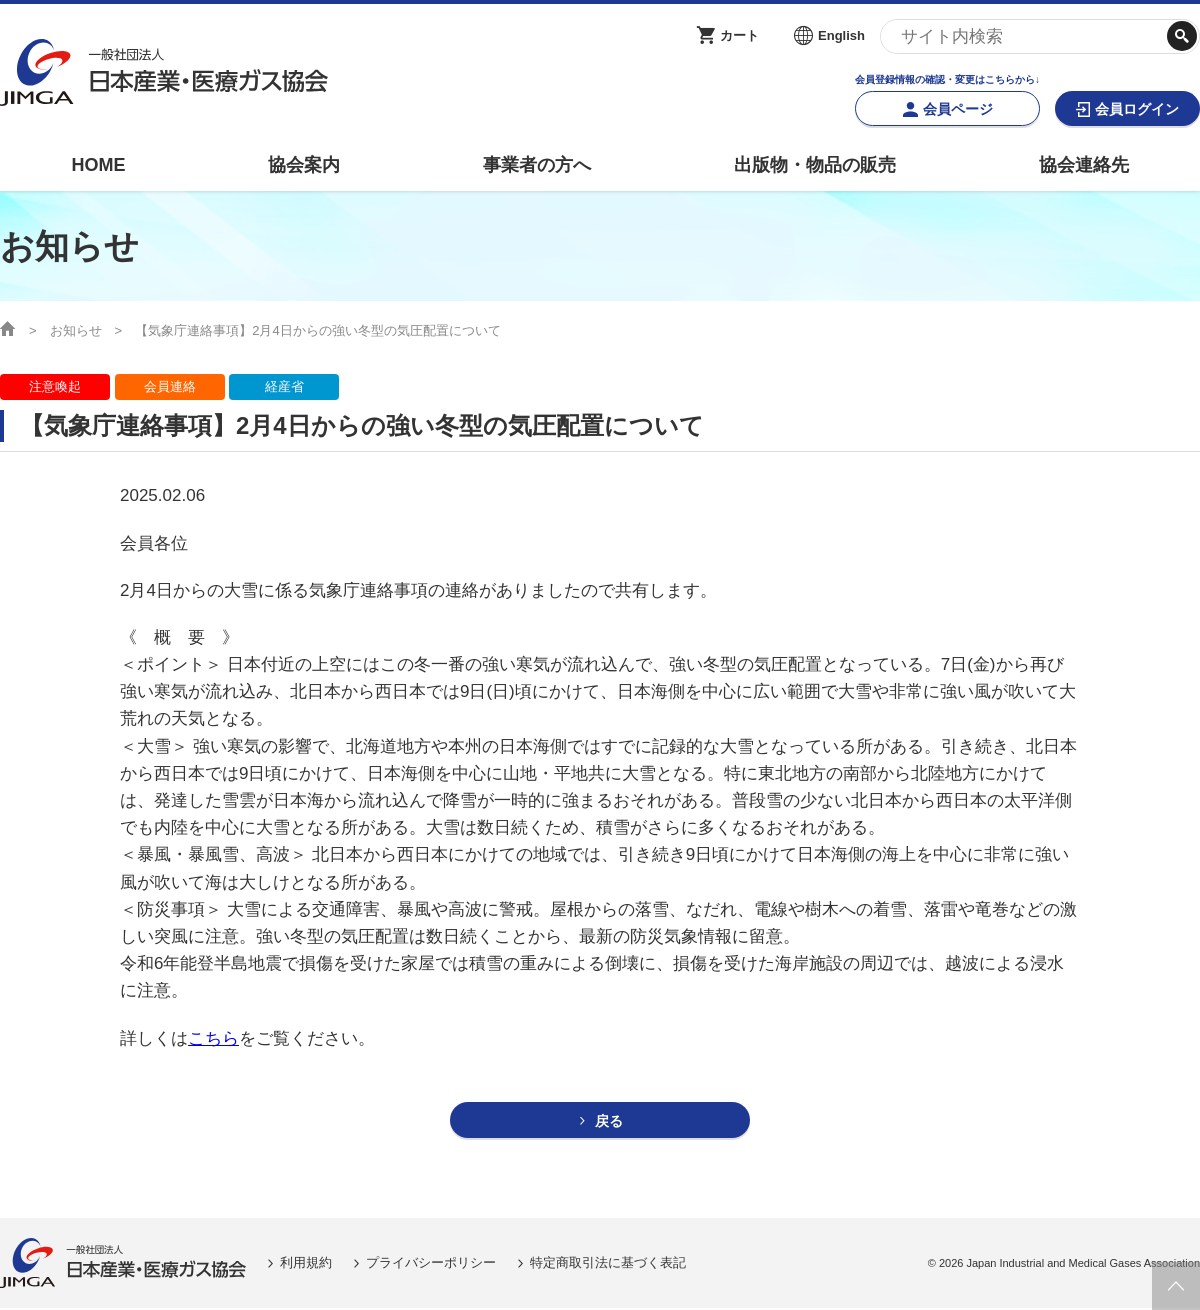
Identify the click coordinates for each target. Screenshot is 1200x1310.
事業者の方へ (537, 165)
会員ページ (958, 109)
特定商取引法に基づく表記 (608, 1263)
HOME (98, 165)
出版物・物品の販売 (815, 165)
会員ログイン (1137, 109)
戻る (609, 1121)
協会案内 (304, 165)
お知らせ (76, 330)
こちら (213, 1038)
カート (739, 35)
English (841, 35)
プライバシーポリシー (431, 1263)
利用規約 (306, 1263)
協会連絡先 (1084, 165)
